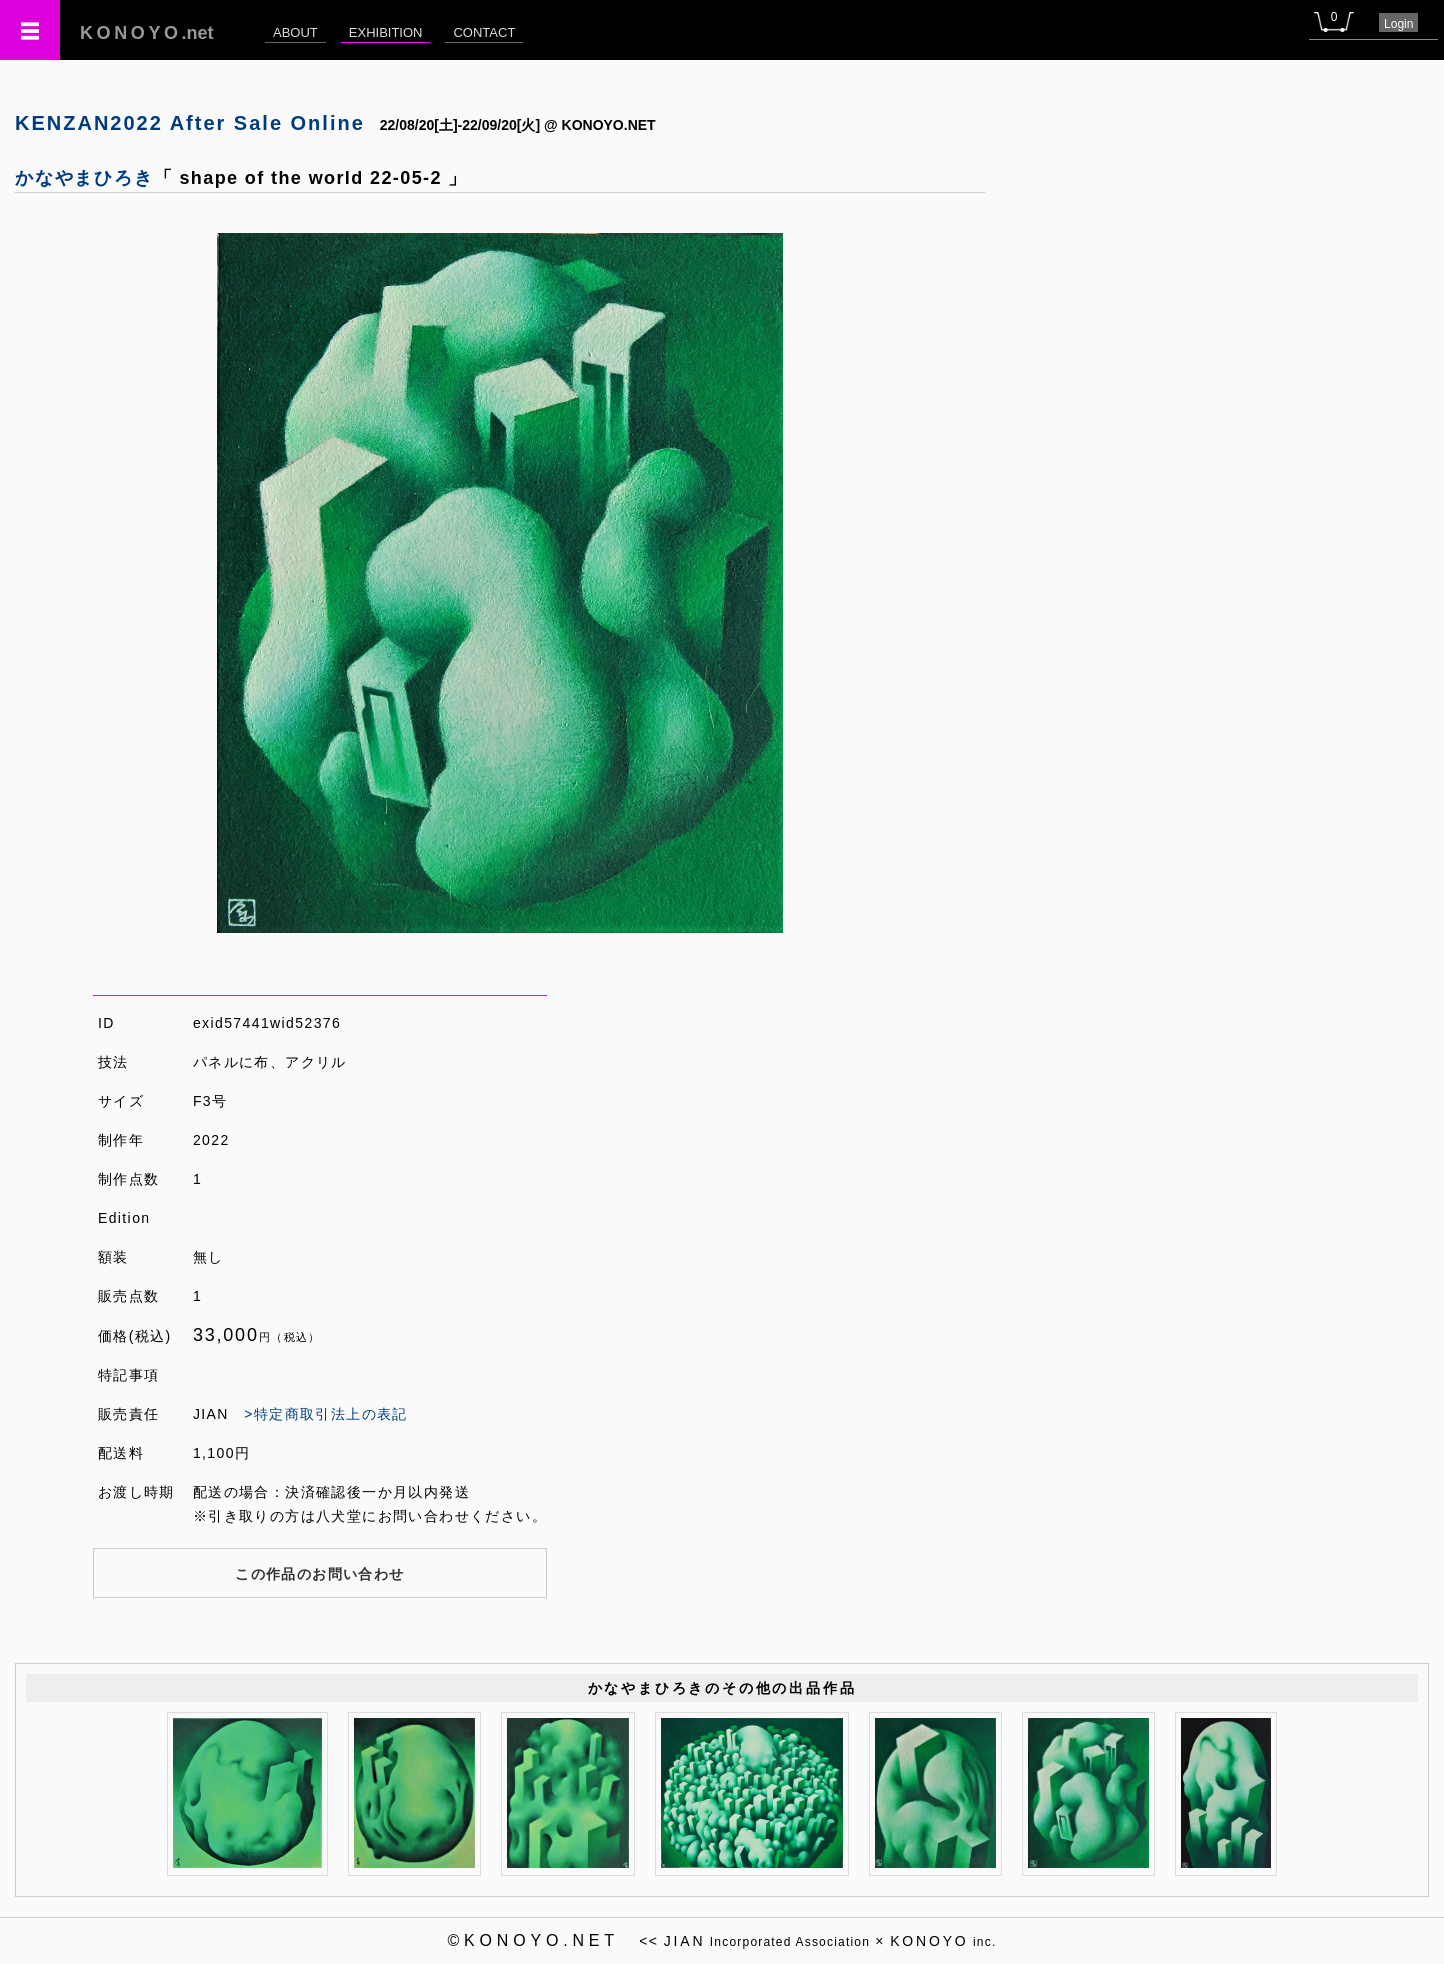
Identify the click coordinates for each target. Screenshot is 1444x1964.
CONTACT (484, 32)
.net (147, 33)
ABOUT (295, 32)
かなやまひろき (84, 178)
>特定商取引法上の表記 (326, 1414)
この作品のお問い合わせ (319, 1574)
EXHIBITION (386, 32)
